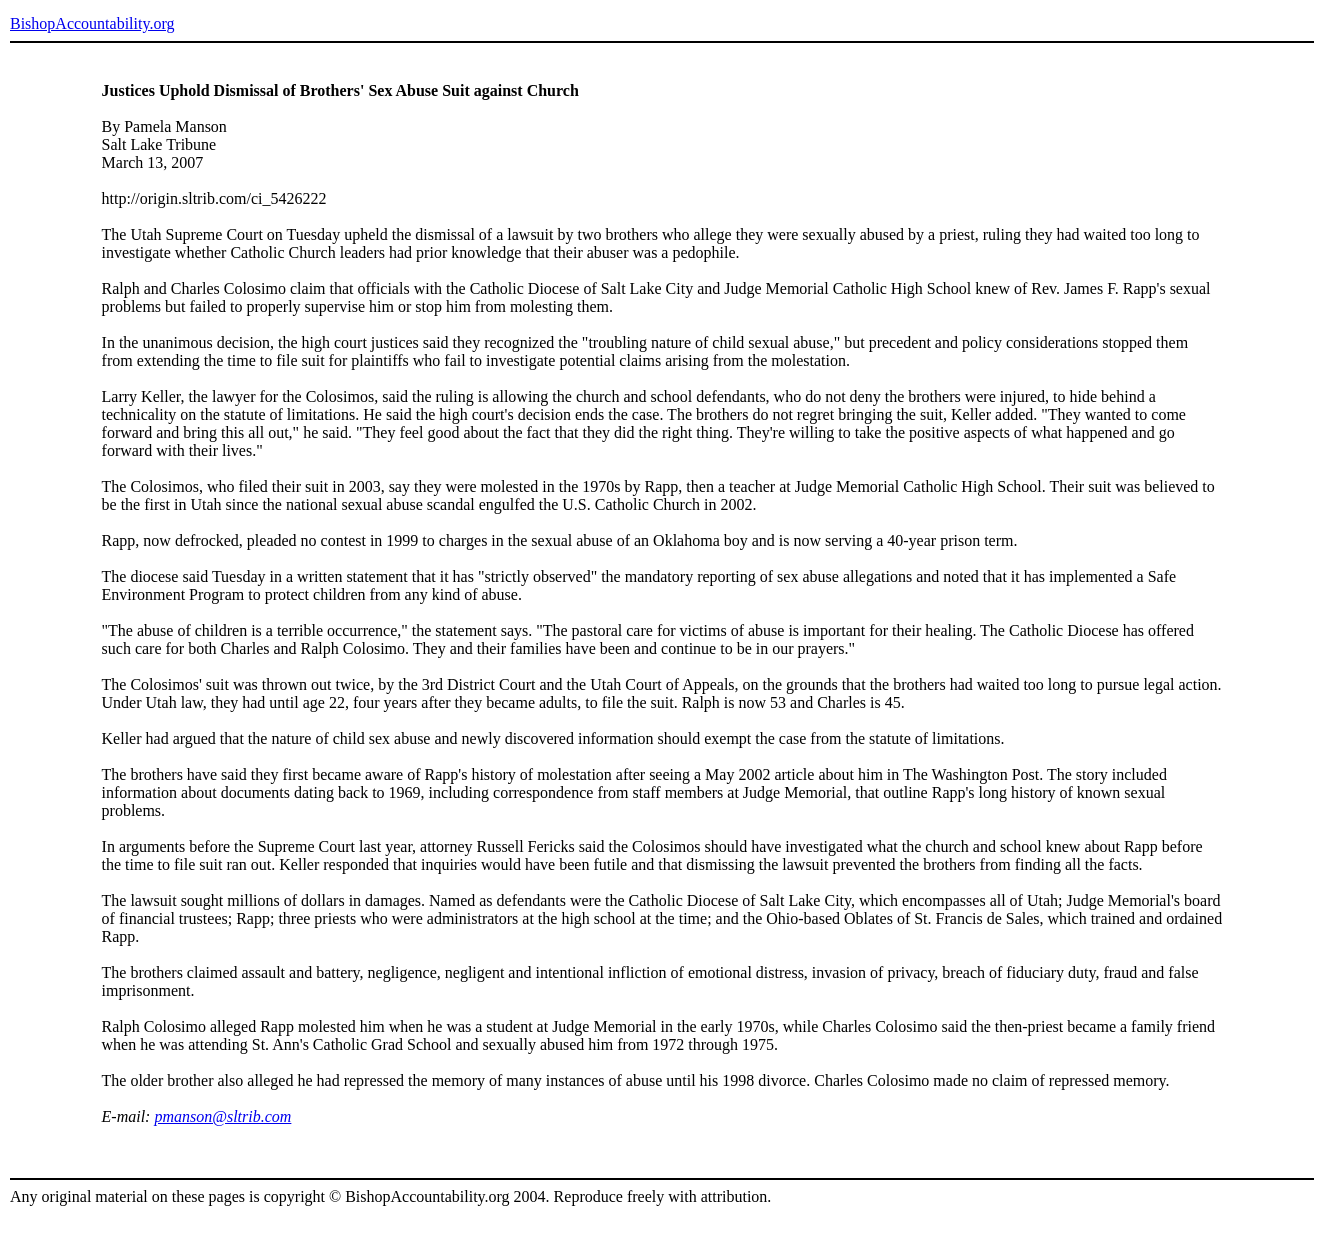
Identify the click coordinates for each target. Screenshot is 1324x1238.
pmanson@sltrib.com (222, 1116)
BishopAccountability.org (92, 23)
